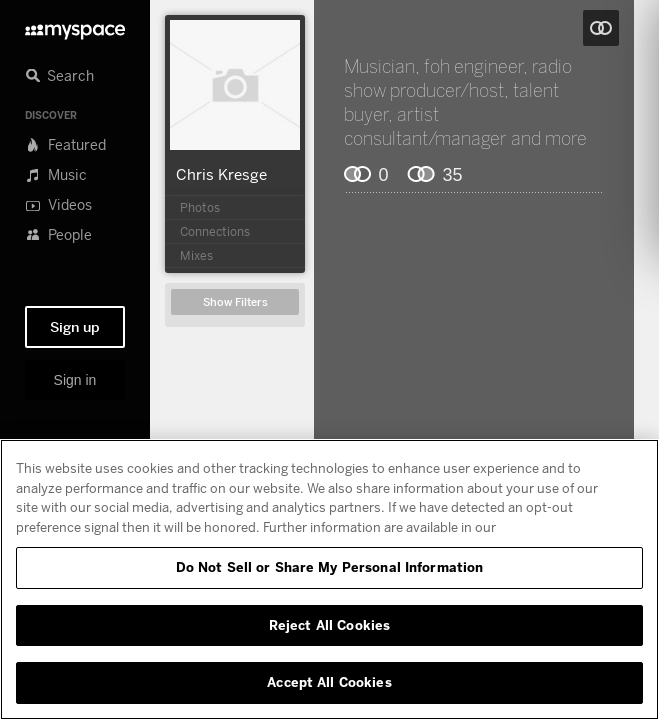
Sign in (75, 380)
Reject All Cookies (329, 625)
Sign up (75, 327)
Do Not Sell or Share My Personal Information (330, 567)
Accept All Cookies (329, 682)
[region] (329, 579)
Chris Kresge (221, 174)
